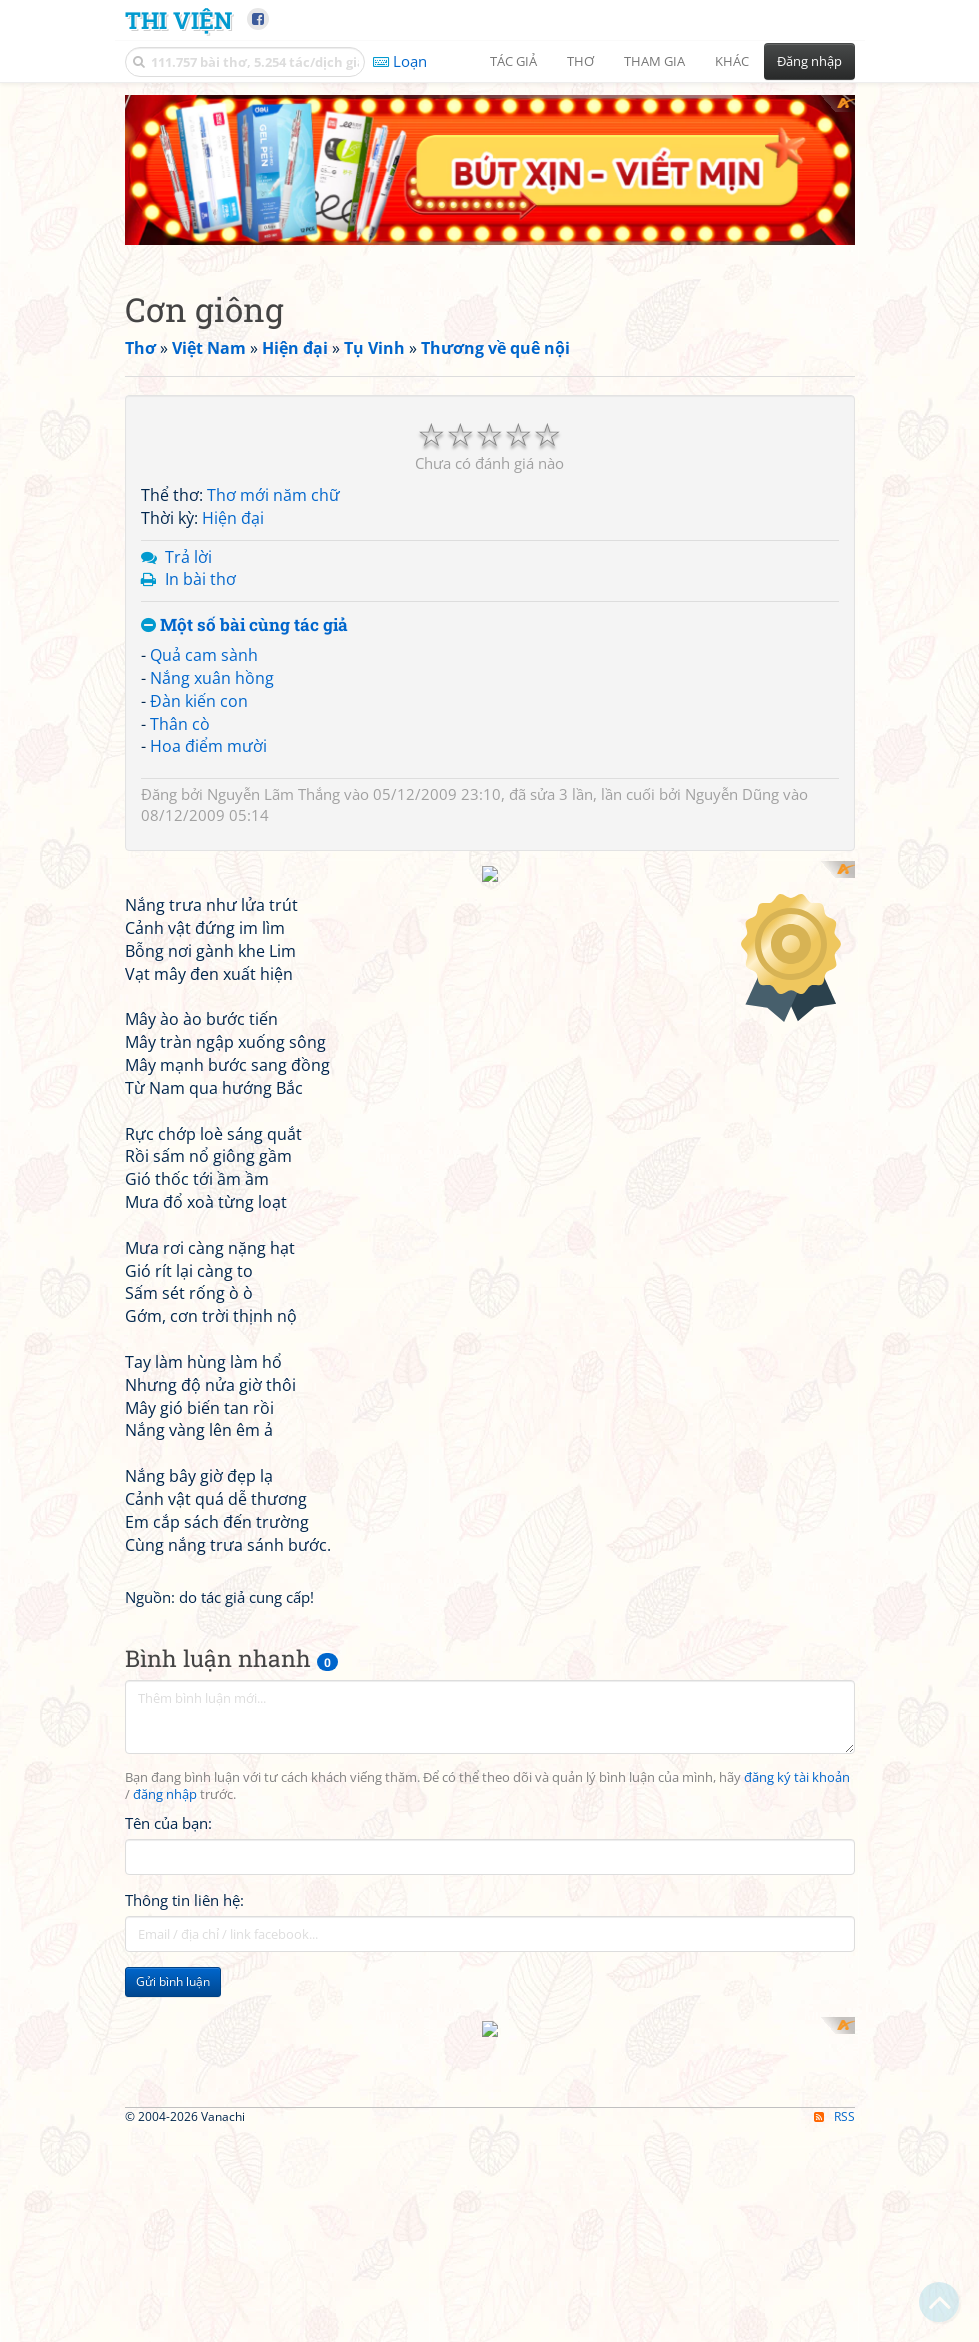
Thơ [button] (580, 61)
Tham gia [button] (654, 61)
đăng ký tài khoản (797, 2034)
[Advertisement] (490, 1001)
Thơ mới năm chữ (273, 495)
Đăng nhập (809, 61)
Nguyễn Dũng (732, 794)
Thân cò (180, 724)
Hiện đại (233, 518)
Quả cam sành (204, 655)
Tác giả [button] (513, 61)
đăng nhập (165, 2052)
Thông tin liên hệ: (184, 2157)
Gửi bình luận (173, 2238)
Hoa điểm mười (208, 746)
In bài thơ (200, 579)
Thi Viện (178, 19)
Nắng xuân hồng (212, 678)
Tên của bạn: (168, 2080)
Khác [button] (732, 61)
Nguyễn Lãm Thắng (273, 794)
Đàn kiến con (199, 701)
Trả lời (188, 557)
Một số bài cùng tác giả (244, 625)
